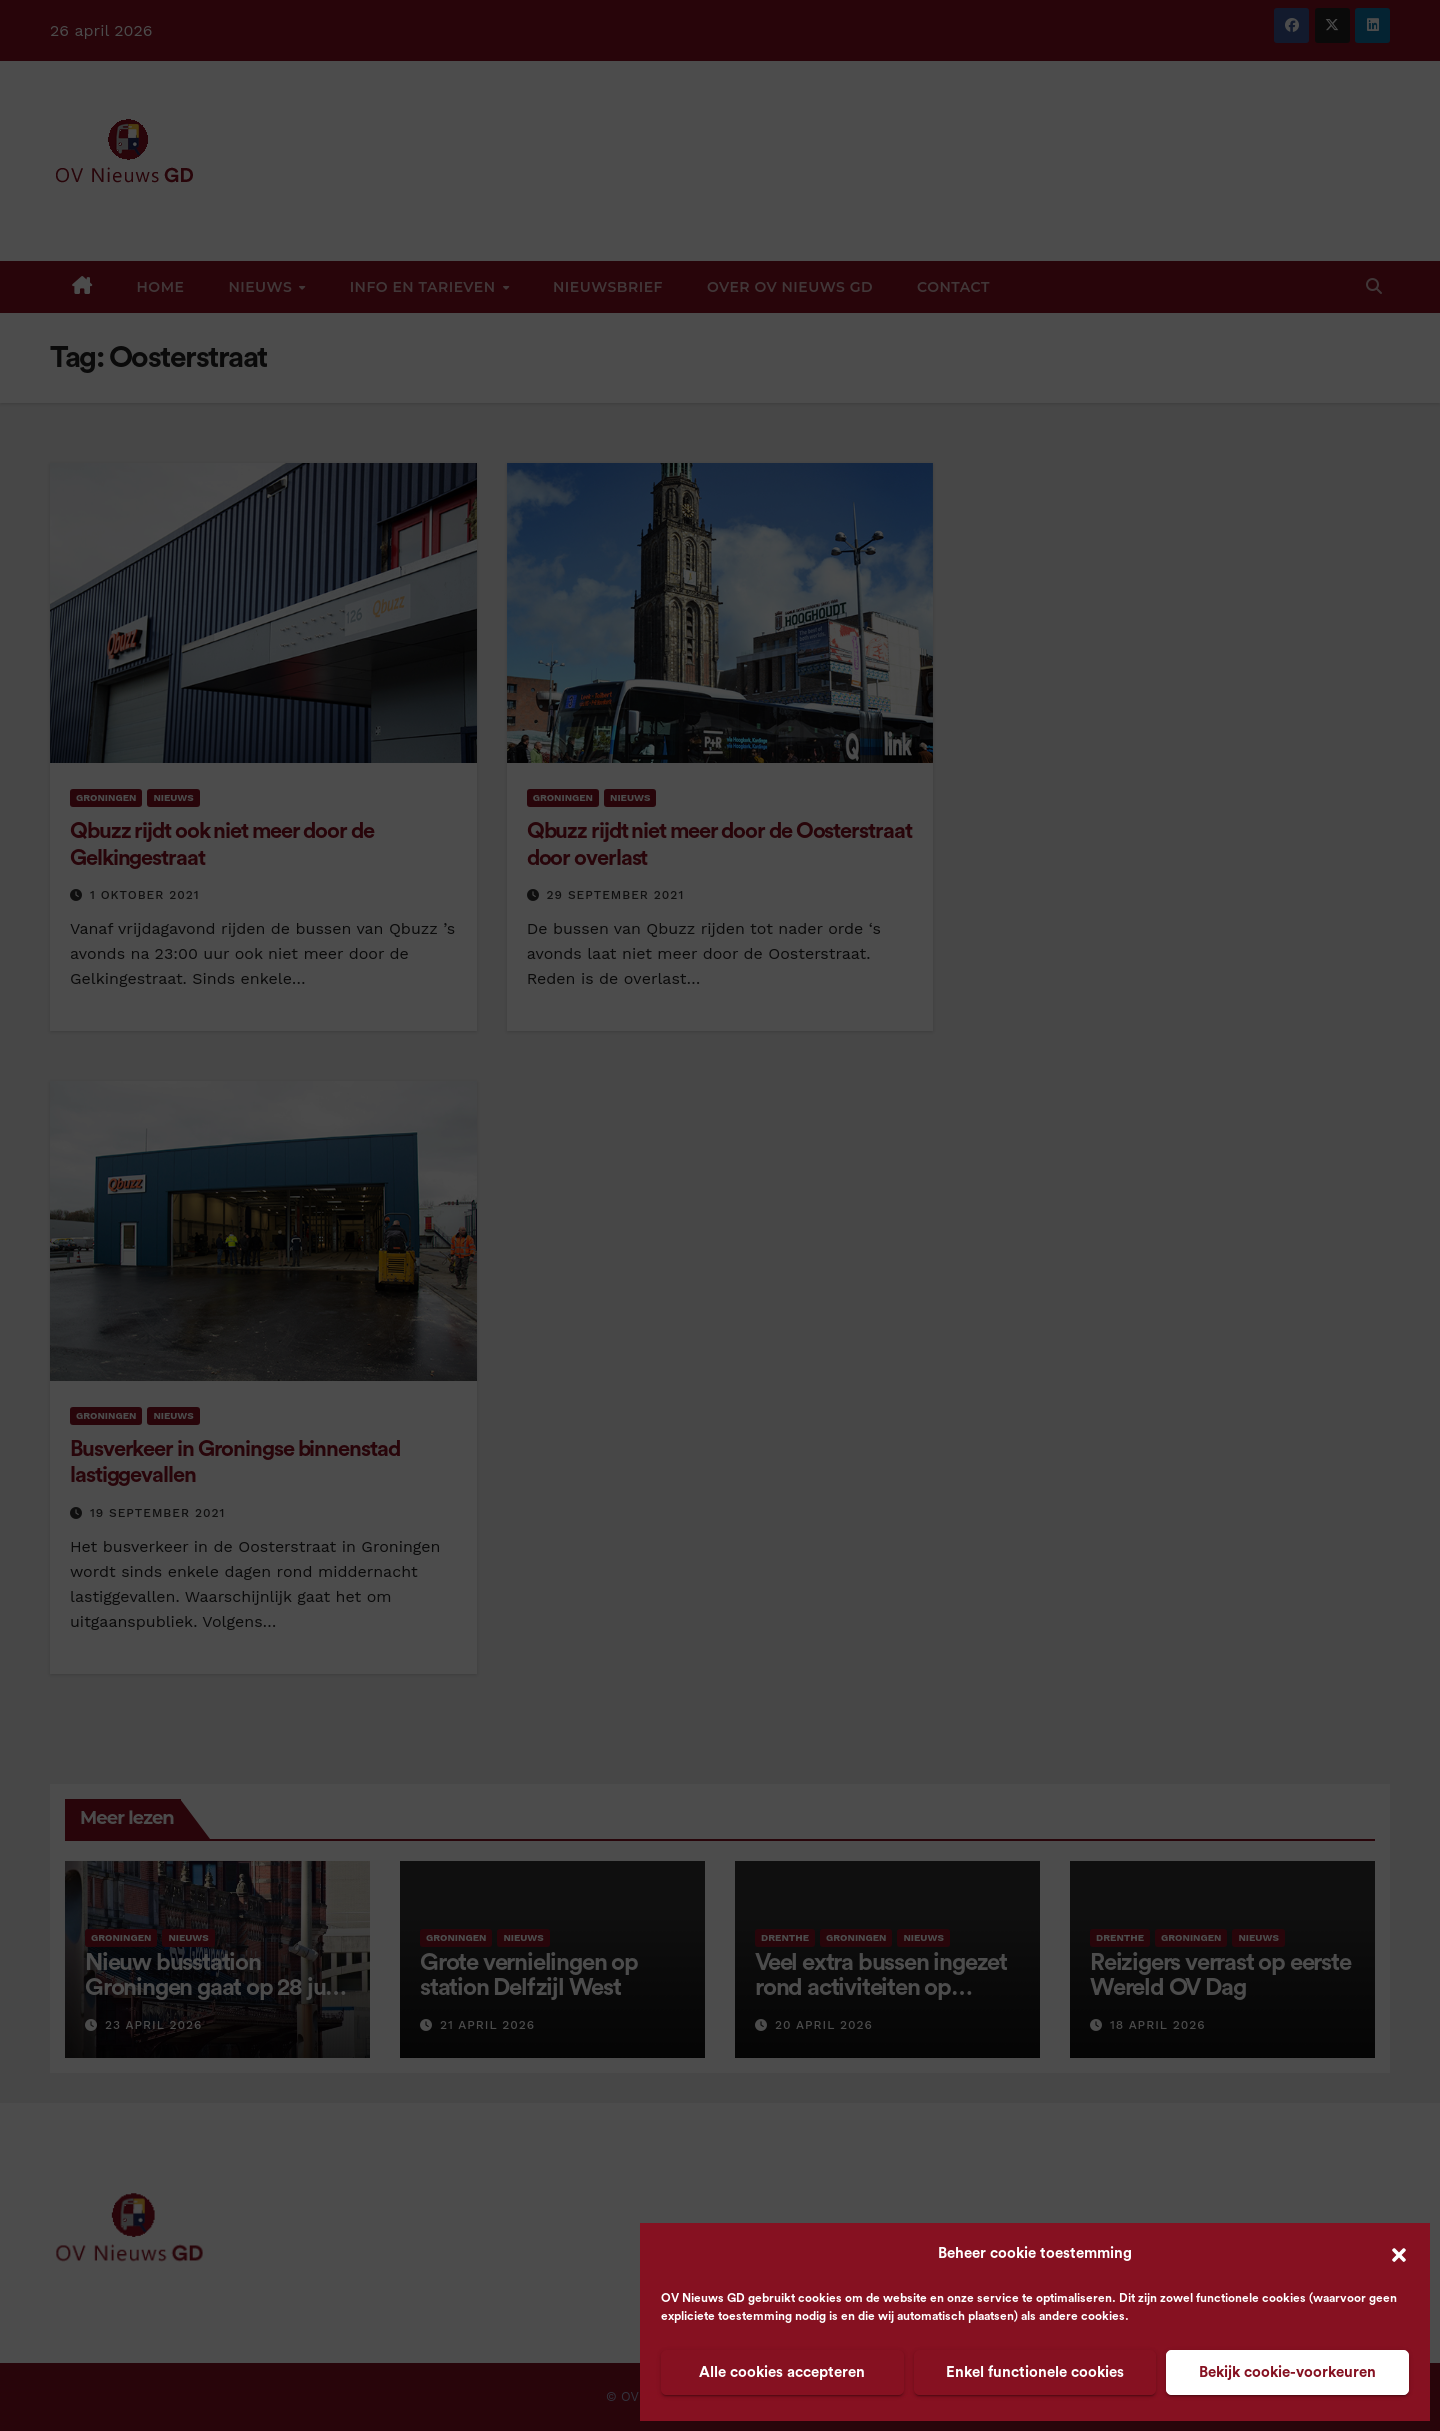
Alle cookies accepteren (782, 2372)
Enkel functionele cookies (1035, 2372)
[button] (1399, 2254)
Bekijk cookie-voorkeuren (1287, 2372)
